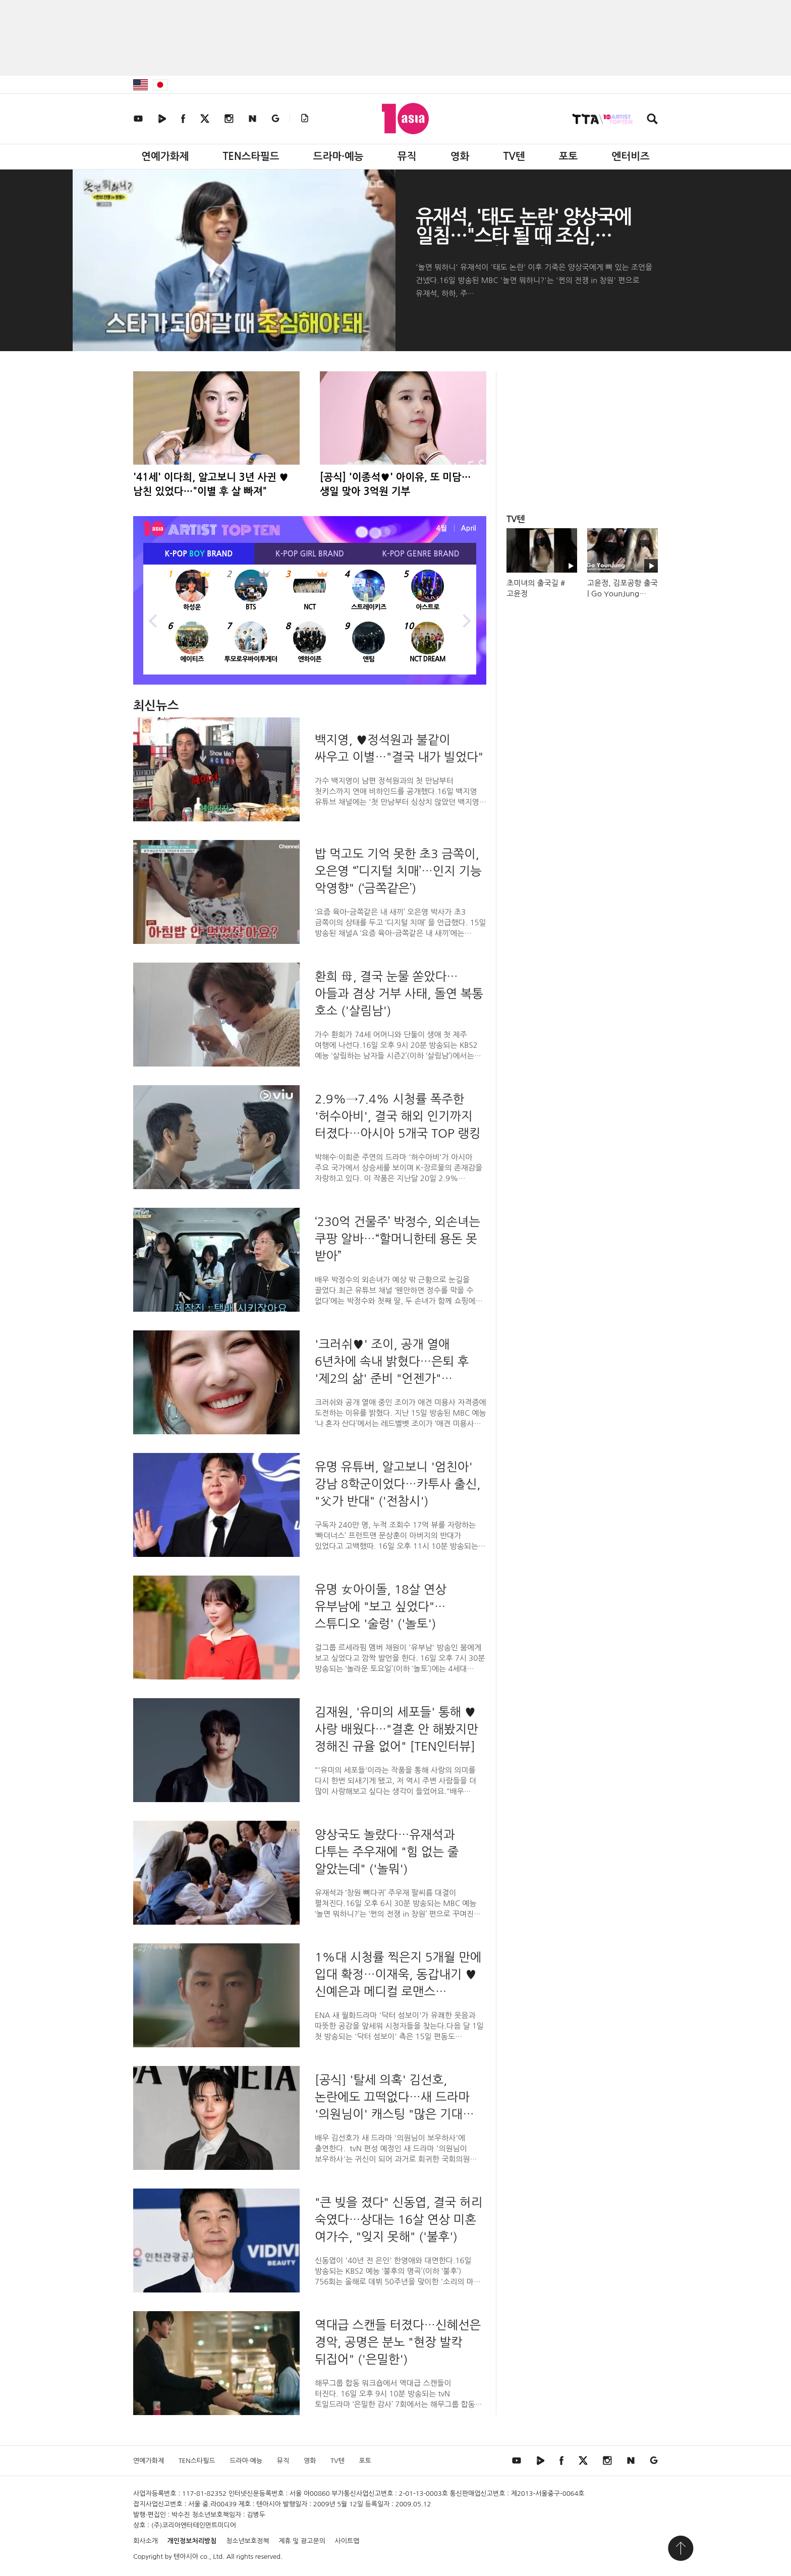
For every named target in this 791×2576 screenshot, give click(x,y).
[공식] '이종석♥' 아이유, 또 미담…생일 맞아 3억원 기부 (395, 484)
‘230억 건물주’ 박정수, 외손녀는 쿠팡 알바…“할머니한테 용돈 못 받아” (397, 1238)
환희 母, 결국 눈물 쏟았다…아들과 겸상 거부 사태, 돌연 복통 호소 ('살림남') (399, 993)
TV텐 (514, 156)
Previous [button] (153, 620)
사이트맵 (347, 2541)
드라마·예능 (338, 156)
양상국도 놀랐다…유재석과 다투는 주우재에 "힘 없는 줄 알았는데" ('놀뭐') (387, 1851)
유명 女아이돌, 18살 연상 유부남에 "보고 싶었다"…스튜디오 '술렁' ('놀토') (380, 1606)
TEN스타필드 (250, 156)
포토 (568, 156)
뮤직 (407, 156)
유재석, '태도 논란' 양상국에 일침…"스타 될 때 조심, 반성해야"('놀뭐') (523, 236)
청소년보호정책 (247, 2541)
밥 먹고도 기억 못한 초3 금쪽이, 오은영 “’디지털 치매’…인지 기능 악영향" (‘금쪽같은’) (398, 871)
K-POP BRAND (199, 553)
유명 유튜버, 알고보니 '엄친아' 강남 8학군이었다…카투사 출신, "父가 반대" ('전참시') (398, 1484)
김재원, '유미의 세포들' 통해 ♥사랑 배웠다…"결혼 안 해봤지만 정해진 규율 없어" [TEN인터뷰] (396, 1729)
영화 (460, 156)
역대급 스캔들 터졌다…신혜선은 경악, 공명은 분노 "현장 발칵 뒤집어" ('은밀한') (398, 2342)
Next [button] (466, 620)
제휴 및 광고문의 (301, 2541)
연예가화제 (165, 156)
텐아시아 (186, 2556)
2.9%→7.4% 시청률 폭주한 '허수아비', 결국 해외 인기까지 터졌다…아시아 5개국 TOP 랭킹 (398, 1116)
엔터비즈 (631, 156)
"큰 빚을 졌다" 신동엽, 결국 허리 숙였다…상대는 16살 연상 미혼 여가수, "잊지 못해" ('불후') (398, 2219)
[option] (309, 620)
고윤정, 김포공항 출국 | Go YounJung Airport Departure (622, 593)
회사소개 (145, 2541)
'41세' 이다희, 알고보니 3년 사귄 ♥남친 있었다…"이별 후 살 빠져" (211, 484)
